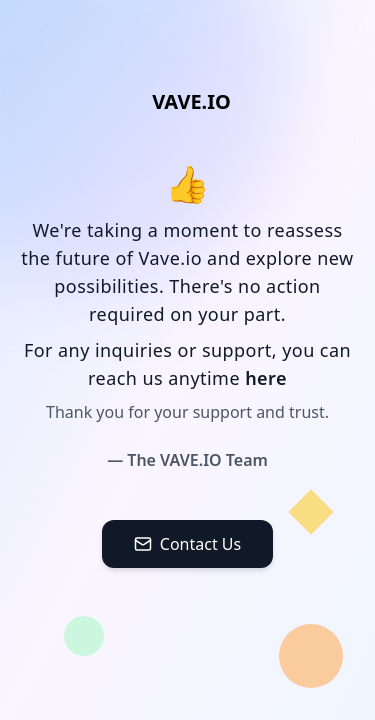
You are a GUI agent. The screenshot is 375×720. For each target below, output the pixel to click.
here (266, 378)
